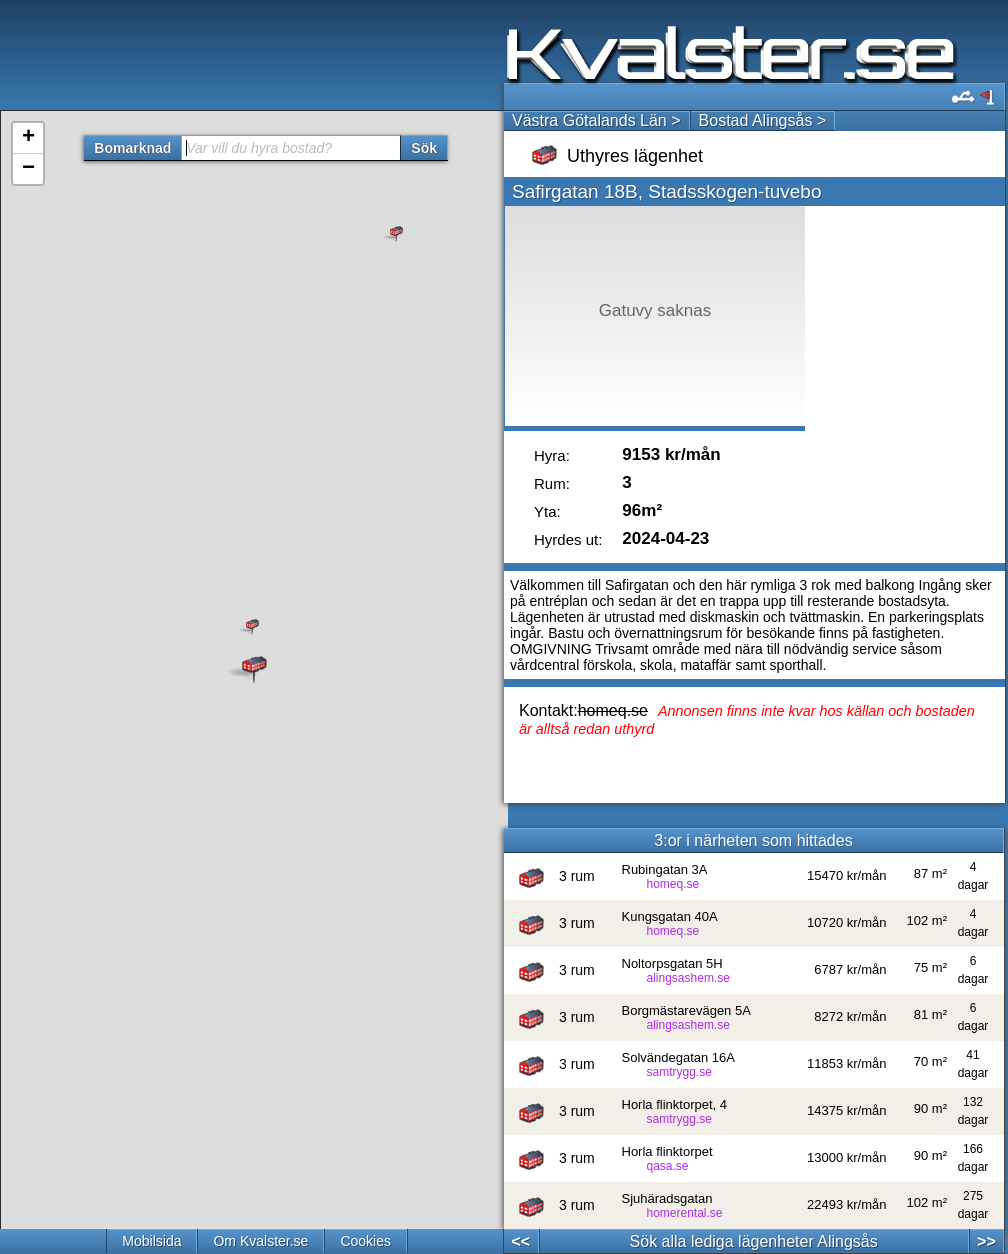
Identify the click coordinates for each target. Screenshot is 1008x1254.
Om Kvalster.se (260, 1241)
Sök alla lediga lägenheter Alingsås (754, 1241)
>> (986, 1241)
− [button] (28, 169)
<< (520, 1241)
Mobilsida (151, 1241)
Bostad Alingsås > (763, 120)
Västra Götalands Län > (596, 120)
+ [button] (28, 138)
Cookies (365, 1241)
